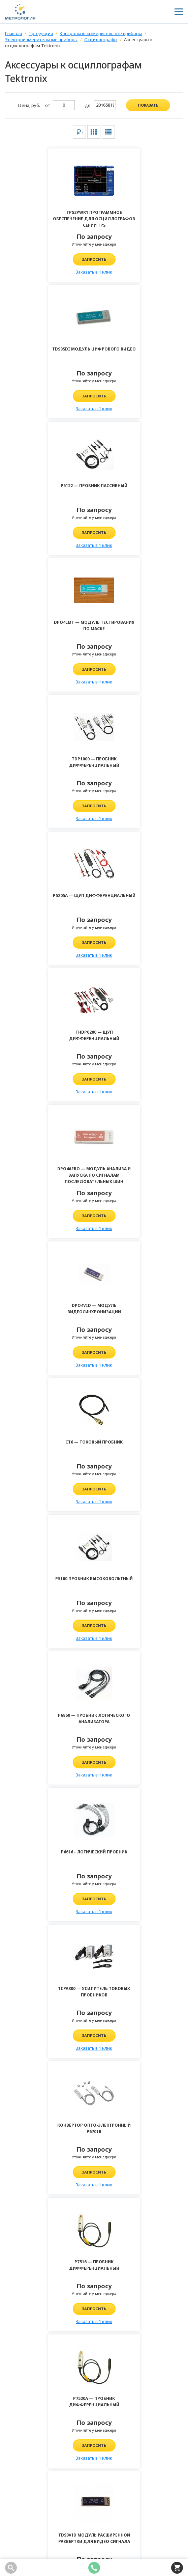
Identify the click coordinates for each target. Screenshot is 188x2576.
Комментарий (33, 2076)
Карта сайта (19, 2539)
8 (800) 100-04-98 (30, 2424)
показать (148, 105)
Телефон (27, 2056)
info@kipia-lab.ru (30, 2444)
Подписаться (176, 2491)
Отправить (94, 2289)
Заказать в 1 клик (49, 272)
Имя (21, 2036)
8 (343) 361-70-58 (30, 2434)
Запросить (50, 259)
